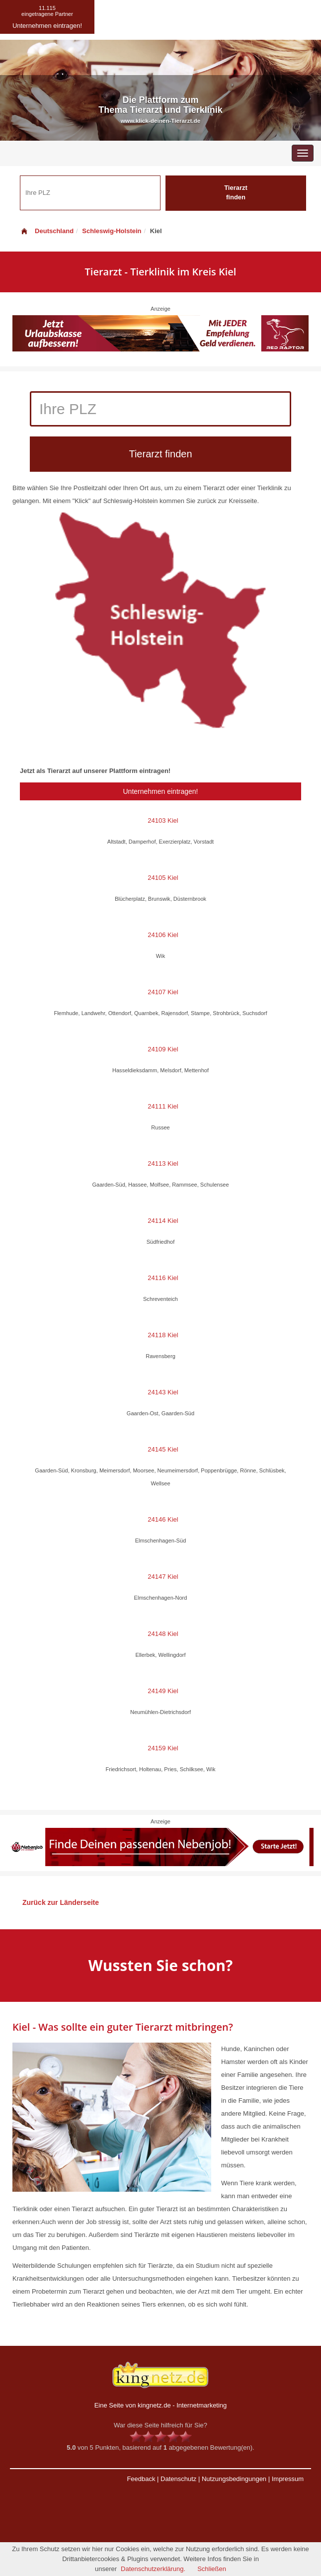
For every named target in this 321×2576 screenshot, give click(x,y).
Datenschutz (178, 2479)
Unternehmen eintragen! (160, 791)
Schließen (211, 2569)
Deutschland (47, 231)
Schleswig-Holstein (111, 231)
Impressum (288, 2479)
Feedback (141, 2479)
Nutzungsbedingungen (234, 2479)
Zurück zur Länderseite (60, 1902)
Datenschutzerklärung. (153, 2569)
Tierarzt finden (235, 192)
